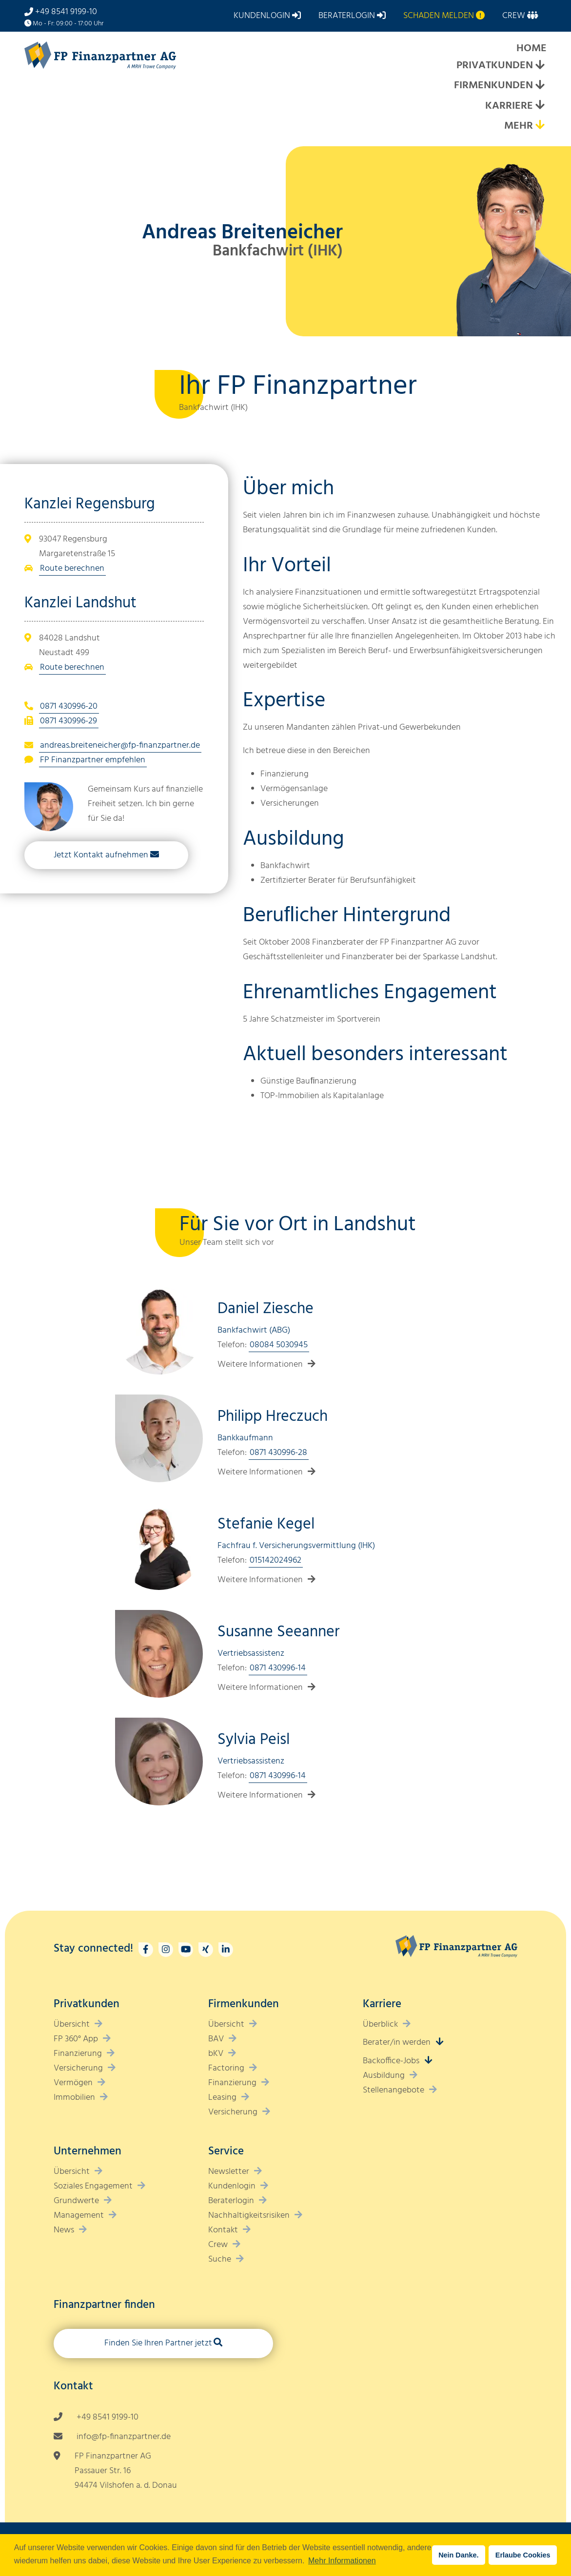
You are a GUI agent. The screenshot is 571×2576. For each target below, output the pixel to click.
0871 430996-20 (69, 706)
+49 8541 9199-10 (66, 12)
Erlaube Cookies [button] (523, 2555)
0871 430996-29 (68, 721)
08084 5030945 (279, 1345)
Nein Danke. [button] (458, 2555)
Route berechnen (72, 569)
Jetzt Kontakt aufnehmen (101, 855)
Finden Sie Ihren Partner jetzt (158, 2343)
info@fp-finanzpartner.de (124, 2437)
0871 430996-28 (278, 1453)
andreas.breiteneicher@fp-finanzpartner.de (120, 745)
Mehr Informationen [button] (342, 2561)
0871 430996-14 (278, 1668)
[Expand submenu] (540, 66)
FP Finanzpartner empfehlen (92, 760)
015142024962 (275, 1560)
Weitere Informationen (260, 1364)
